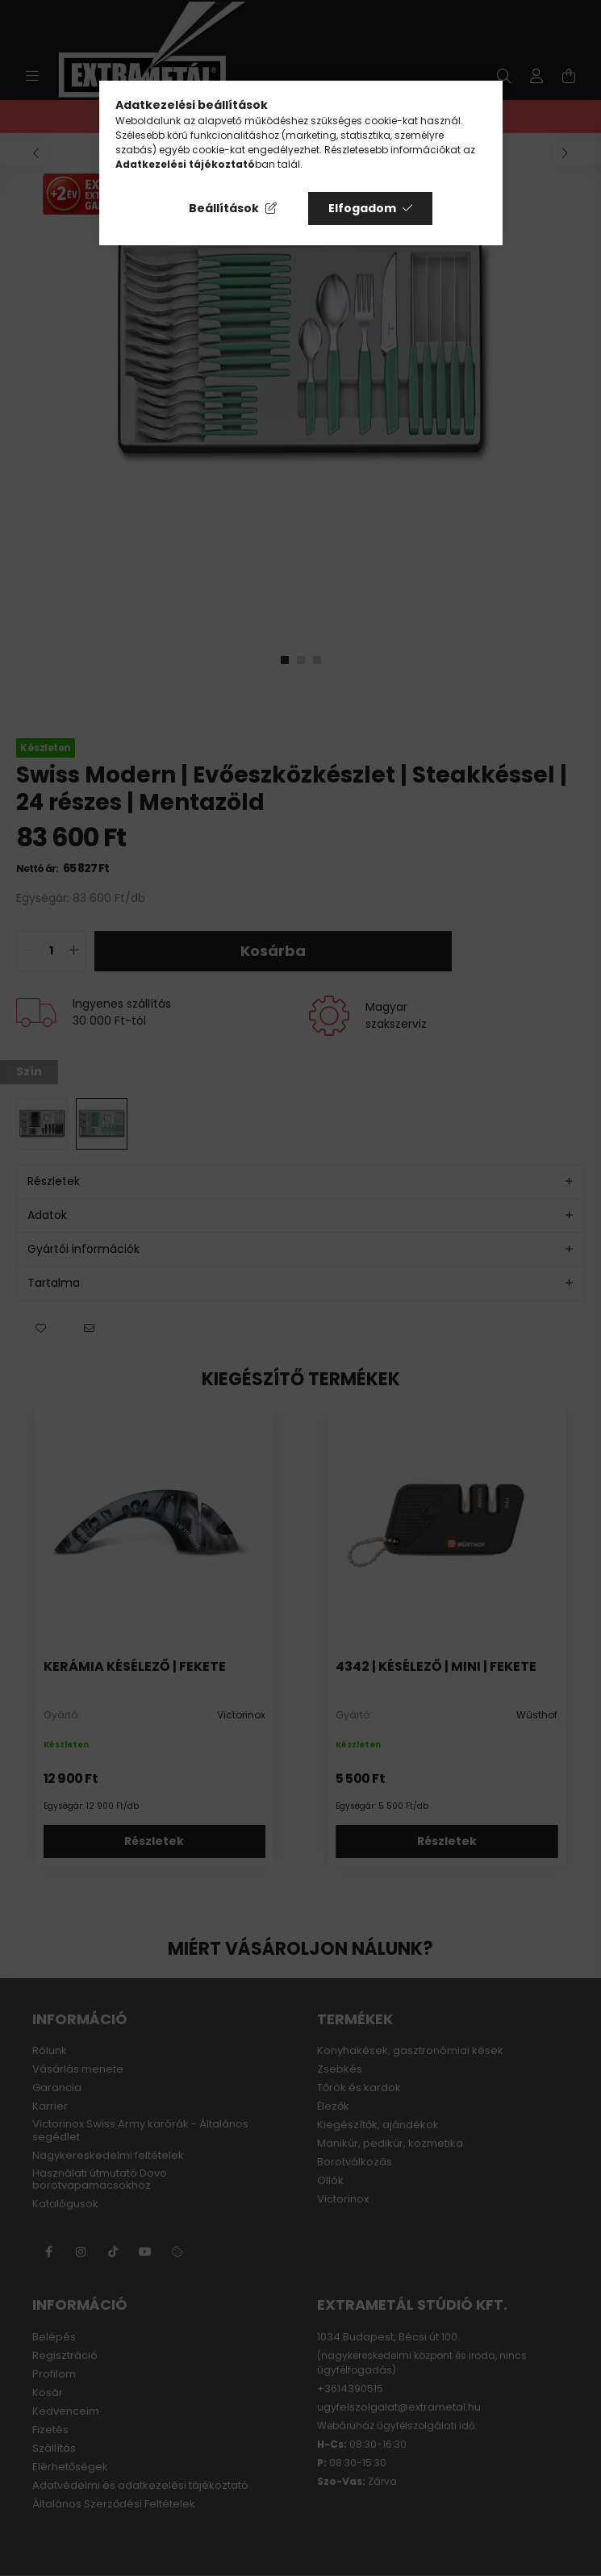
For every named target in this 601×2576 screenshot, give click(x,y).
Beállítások (224, 208)
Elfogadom (362, 208)
